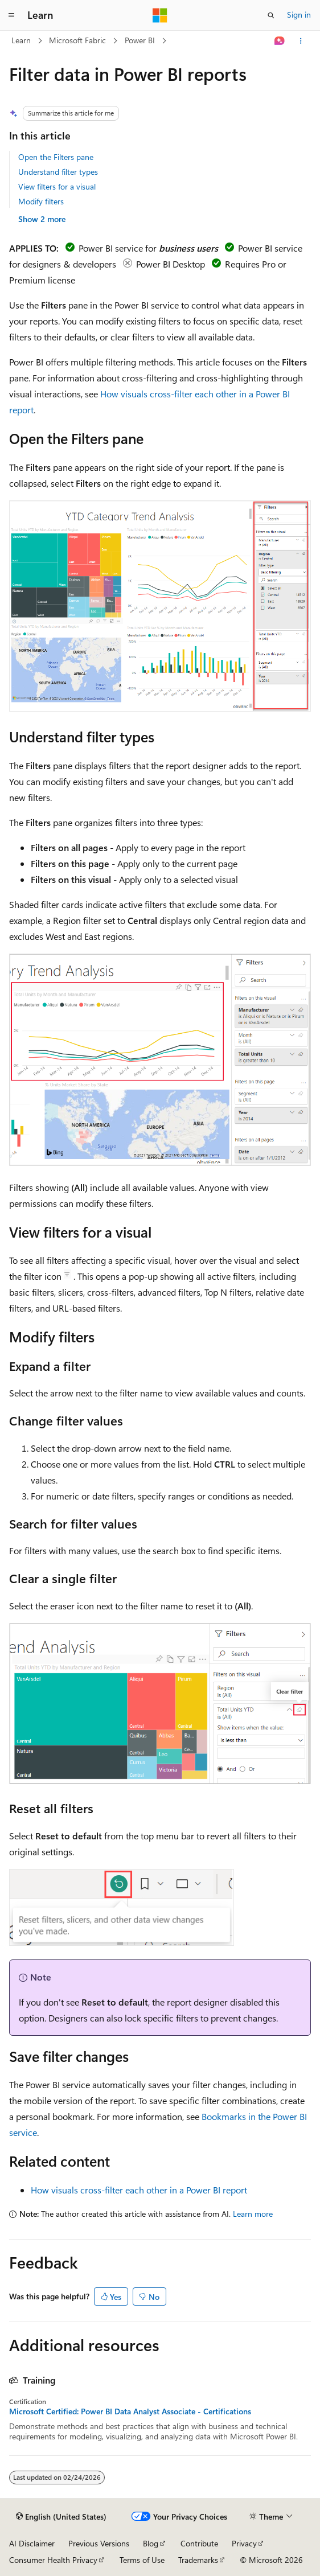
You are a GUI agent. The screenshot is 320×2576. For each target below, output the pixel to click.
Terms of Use (142, 2559)
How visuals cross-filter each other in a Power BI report (139, 2190)
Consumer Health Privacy (53, 2559)
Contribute (199, 2543)
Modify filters (41, 201)
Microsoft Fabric (77, 40)
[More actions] (301, 41)
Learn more (253, 2213)
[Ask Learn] (280, 41)
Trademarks (198, 2559)
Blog (150, 2543)
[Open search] (271, 15)
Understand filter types (58, 171)
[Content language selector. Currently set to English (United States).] (61, 2517)
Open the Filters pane (55, 156)
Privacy (244, 2543)
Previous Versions (98, 2543)
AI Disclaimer (32, 2543)
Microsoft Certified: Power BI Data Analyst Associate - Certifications (130, 2411)
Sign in (299, 14)
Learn (21, 40)
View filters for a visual (57, 186)
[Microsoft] (160, 15)
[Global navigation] (11, 15)
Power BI (140, 40)
